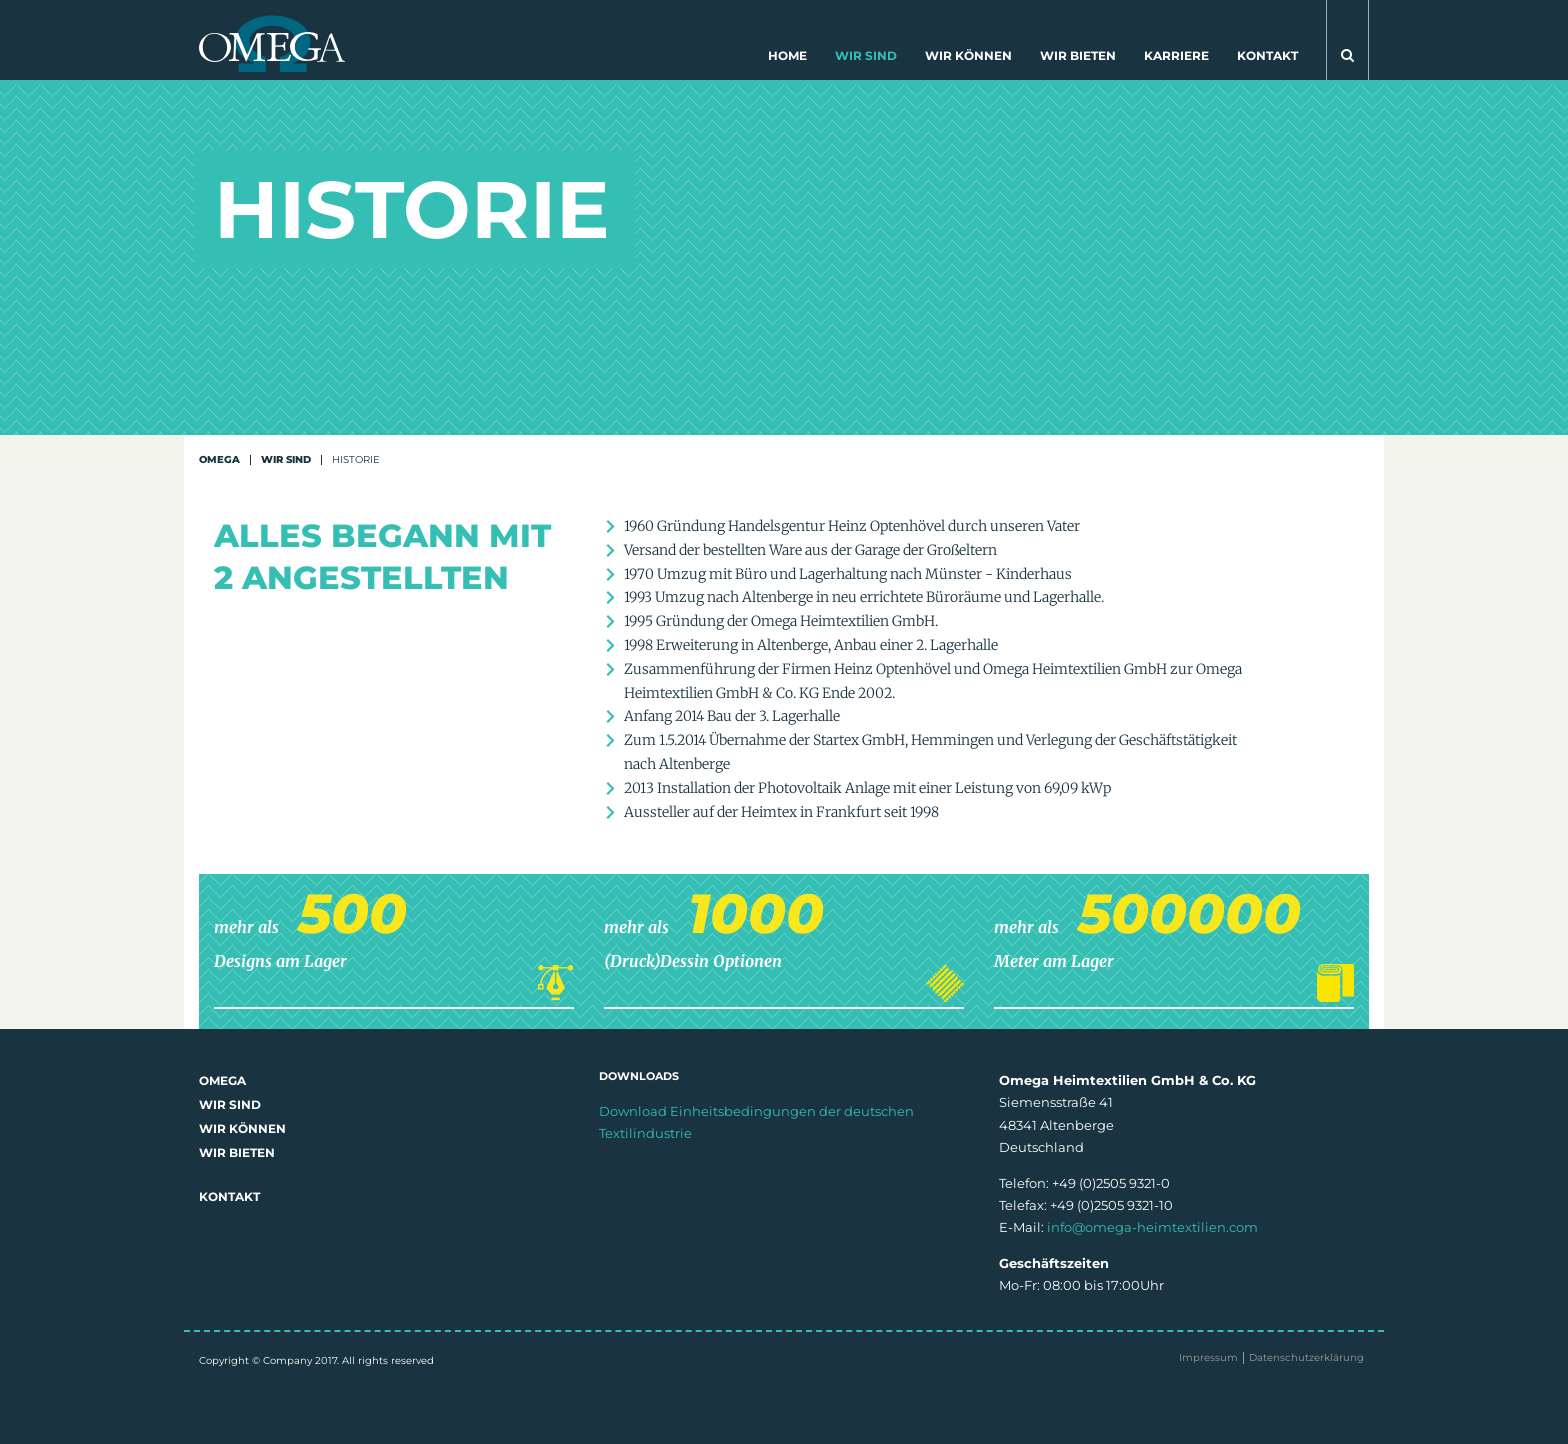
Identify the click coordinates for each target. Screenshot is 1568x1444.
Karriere (1176, 55)
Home (787, 55)
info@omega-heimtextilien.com (1152, 1227)
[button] (1347, 40)
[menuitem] (787, 60)
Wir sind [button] (866, 55)
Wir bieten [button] (1078, 55)
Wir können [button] (968, 55)
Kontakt (1267, 55)
